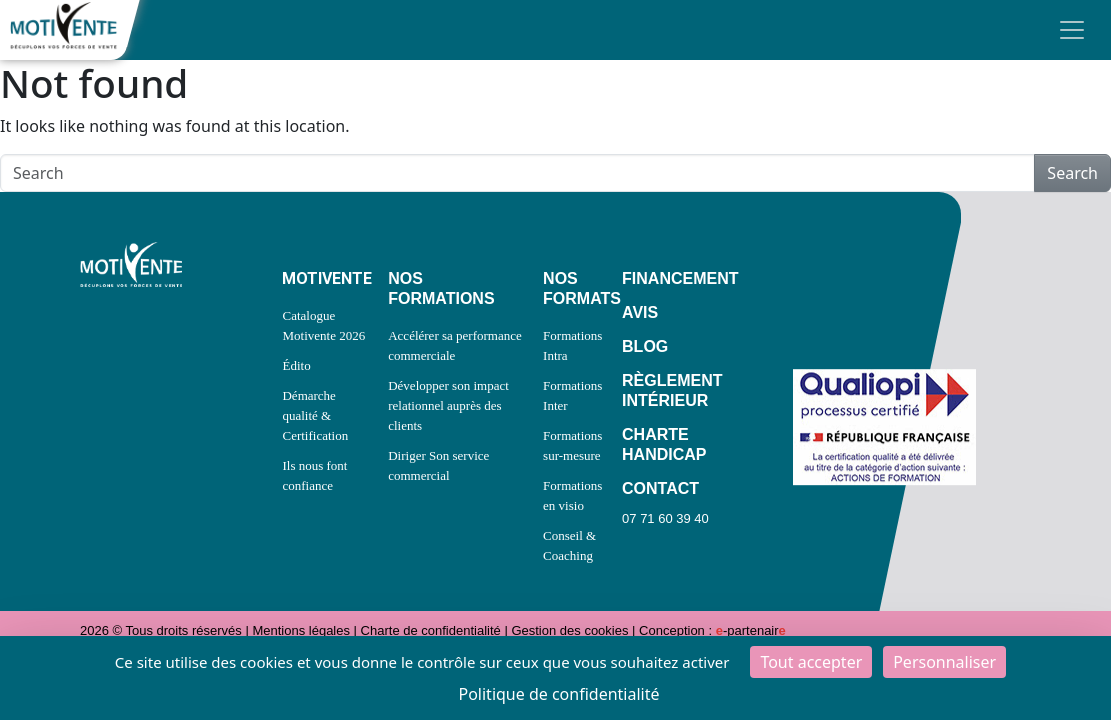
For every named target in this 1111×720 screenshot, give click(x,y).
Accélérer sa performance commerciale (455, 345)
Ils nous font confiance (314, 475)
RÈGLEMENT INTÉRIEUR (669, 390)
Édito (296, 365)
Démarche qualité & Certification (315, 415)
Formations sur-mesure (572, 445)
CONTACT (660, 488)
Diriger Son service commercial (438, 465)
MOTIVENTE (325, 278)
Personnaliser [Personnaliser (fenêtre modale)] (944, 662)
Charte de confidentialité (431, 630)
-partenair (751, 630)
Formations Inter (572, 395)
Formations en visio (572, 495)
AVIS (640, 312)
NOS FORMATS (572, 288)
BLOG (645, 346)
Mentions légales (301, 630)
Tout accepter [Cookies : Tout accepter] (811, 662)
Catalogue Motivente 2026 (323, 325)
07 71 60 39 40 (665, 518)
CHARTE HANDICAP (664, 444)
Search (1072, 173)
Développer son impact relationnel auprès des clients (448, 405)
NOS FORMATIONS (441, 288)
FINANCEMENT (669, 278)
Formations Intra (572, 345)
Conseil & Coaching (569, 545)
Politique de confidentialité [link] (558, 694)
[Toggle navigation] (1072, 30)
